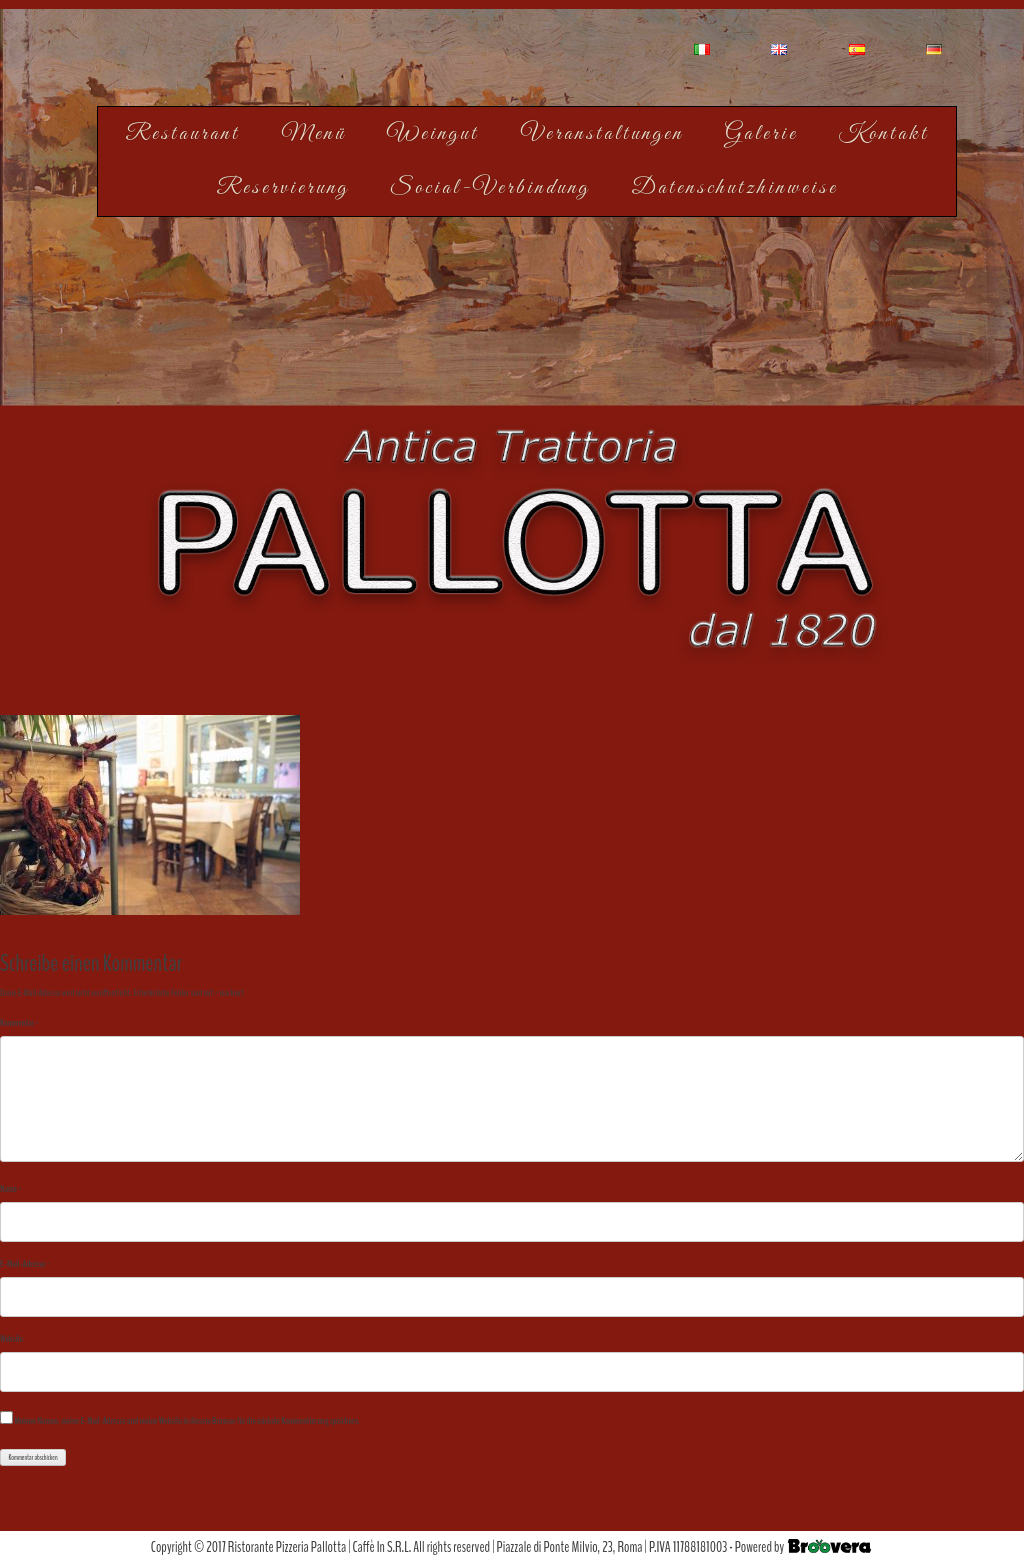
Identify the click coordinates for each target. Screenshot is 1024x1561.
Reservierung (282, 187)
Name (11, 1189)
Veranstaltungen (602, 133)
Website (11, 1339)
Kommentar (19, 1023)
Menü (313, 133)
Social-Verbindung (490, 187)
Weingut (433, 133)
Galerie (761, 133)
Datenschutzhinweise (734, 187)
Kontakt (884, 133)
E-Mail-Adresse (25, 1264)
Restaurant (182, 133)
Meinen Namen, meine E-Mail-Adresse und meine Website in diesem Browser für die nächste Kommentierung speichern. (187, 1421)
